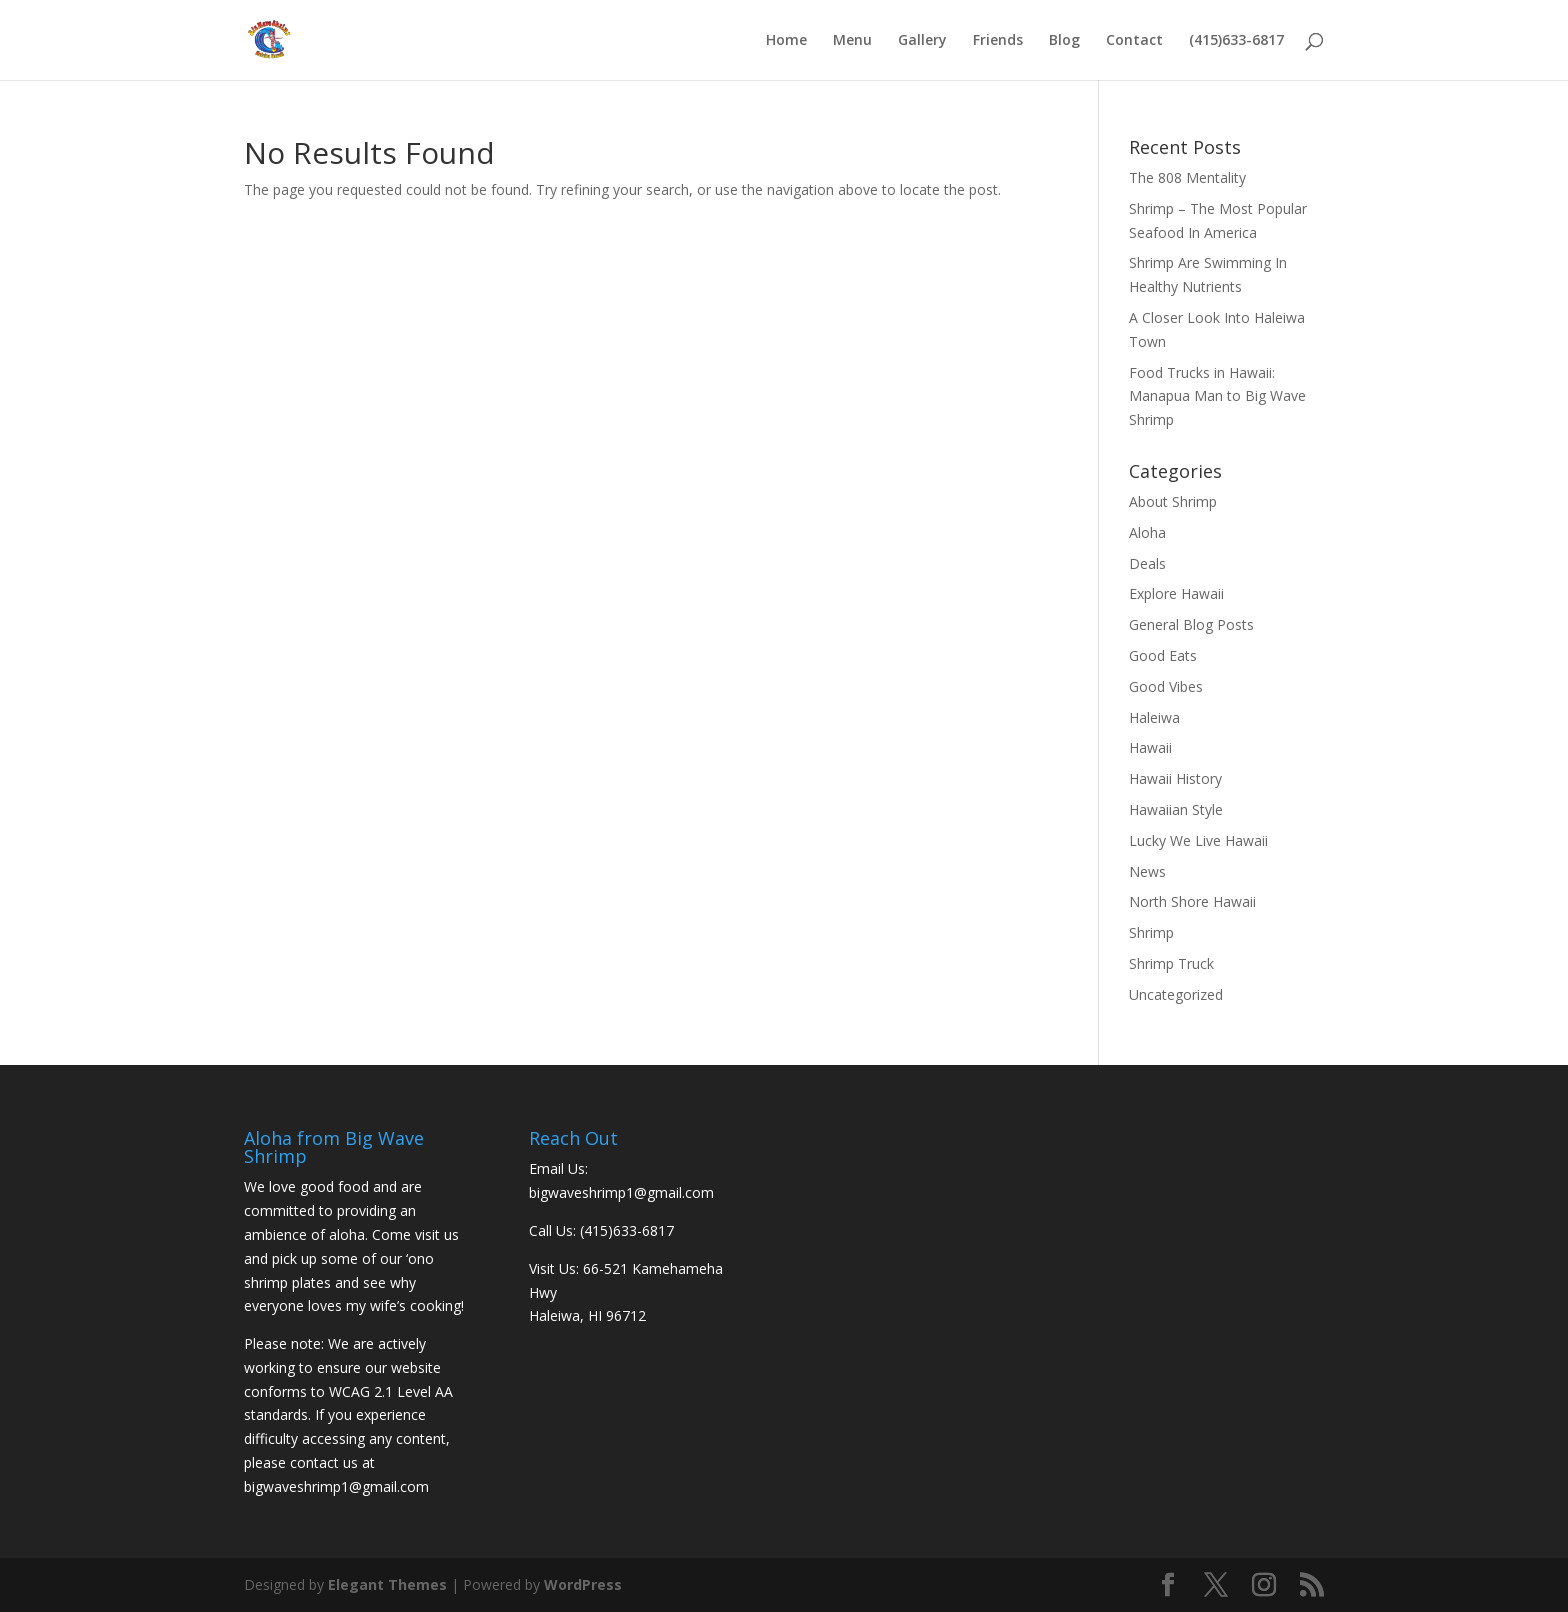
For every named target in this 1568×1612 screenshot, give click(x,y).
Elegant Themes (387, 1584)
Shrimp (1151, 932)
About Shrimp (1173, 501)
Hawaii (1150, 747)
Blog (1064, 41)
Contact (1134, 41)
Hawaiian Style (1176, 809)
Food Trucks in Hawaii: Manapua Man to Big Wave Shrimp (1217, 396)
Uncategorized (1176, 994)
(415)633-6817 (1236, 41)
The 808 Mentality (1187, 177)
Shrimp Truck (1171, 963)
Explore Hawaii (1176, 593)
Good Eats (1163, 655)
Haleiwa (1154, 717)
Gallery (922, 41)
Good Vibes (1166, 686)
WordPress (583, 1584)
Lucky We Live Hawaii (1198, 840)
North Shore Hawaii (1192, 901)
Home (786, 41)
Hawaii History (1175, 778)
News (1147, 871)
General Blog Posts (1191, 624)
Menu (852, 41)
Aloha (1147, 532)
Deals (1147, 563)
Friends (998, 41)
